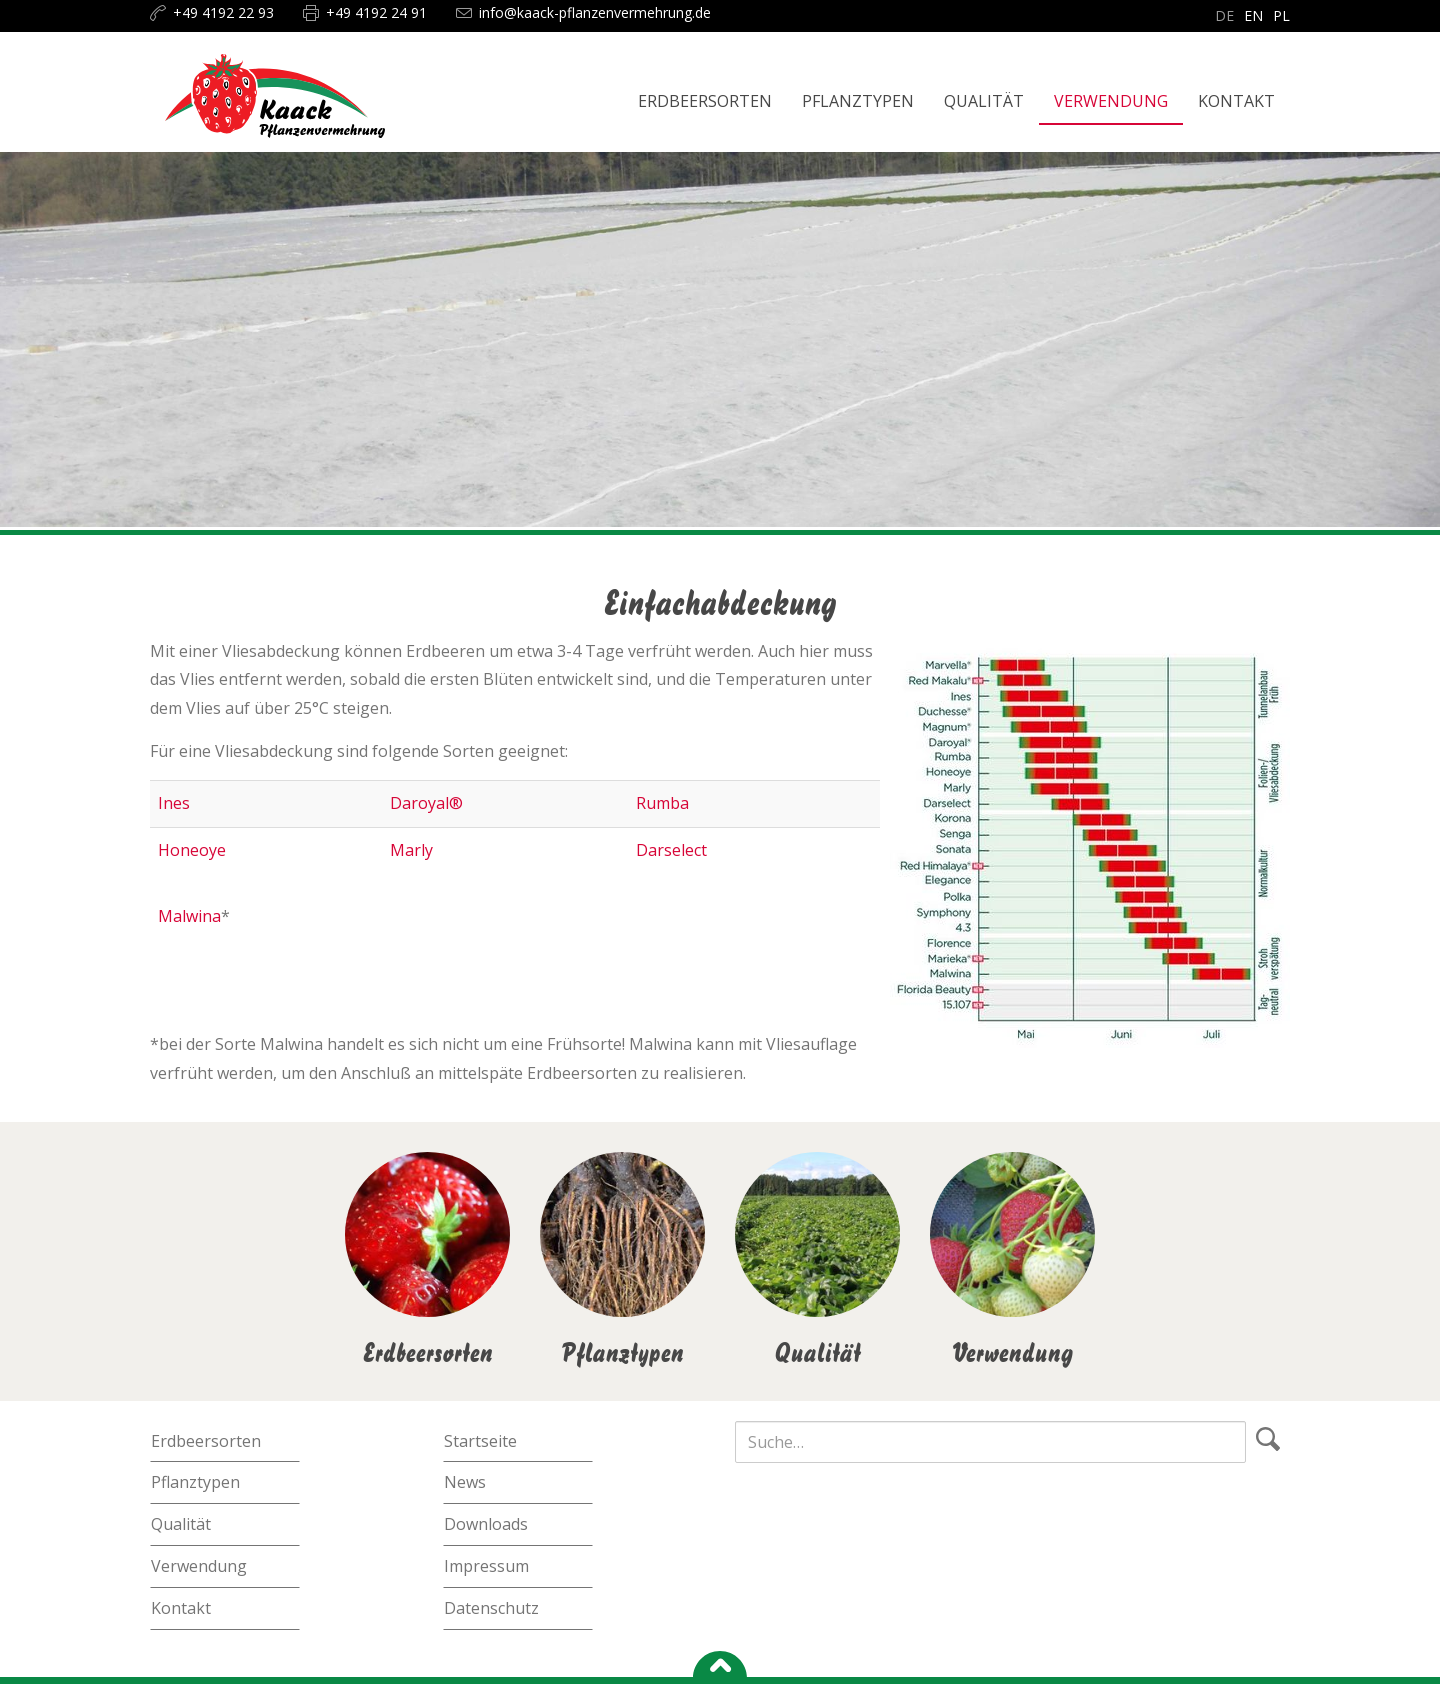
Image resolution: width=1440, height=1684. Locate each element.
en (1253, 15)
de (1224, 15)
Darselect (671, 850)
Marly (411, 850)
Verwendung (199, 1566)
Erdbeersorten (206, 1441)
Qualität (181, 1524)
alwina (197, 916)
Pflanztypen (195, 1482)
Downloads (486, 1524)
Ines (174, 803)
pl (1281, 15)
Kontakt (181, 1608)
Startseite (480, 1441)
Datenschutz (491, 1608)
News (465, 1482)
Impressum (486, 1566)
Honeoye (192, 850)
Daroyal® (426, 803)
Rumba (662, 803)
